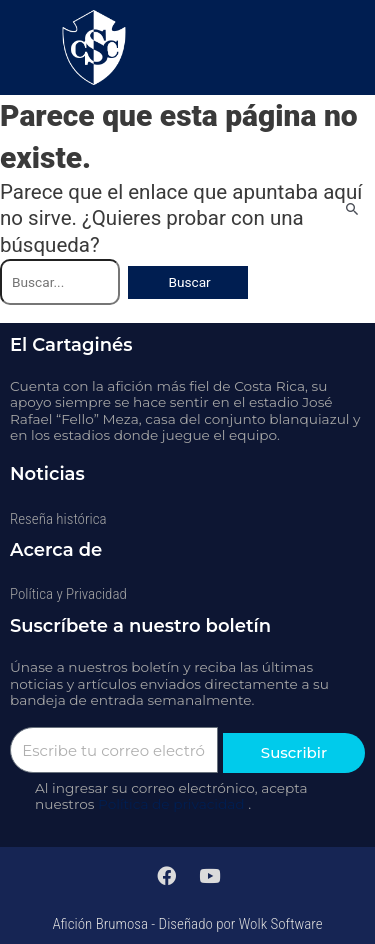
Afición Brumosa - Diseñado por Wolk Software (187, 924)
